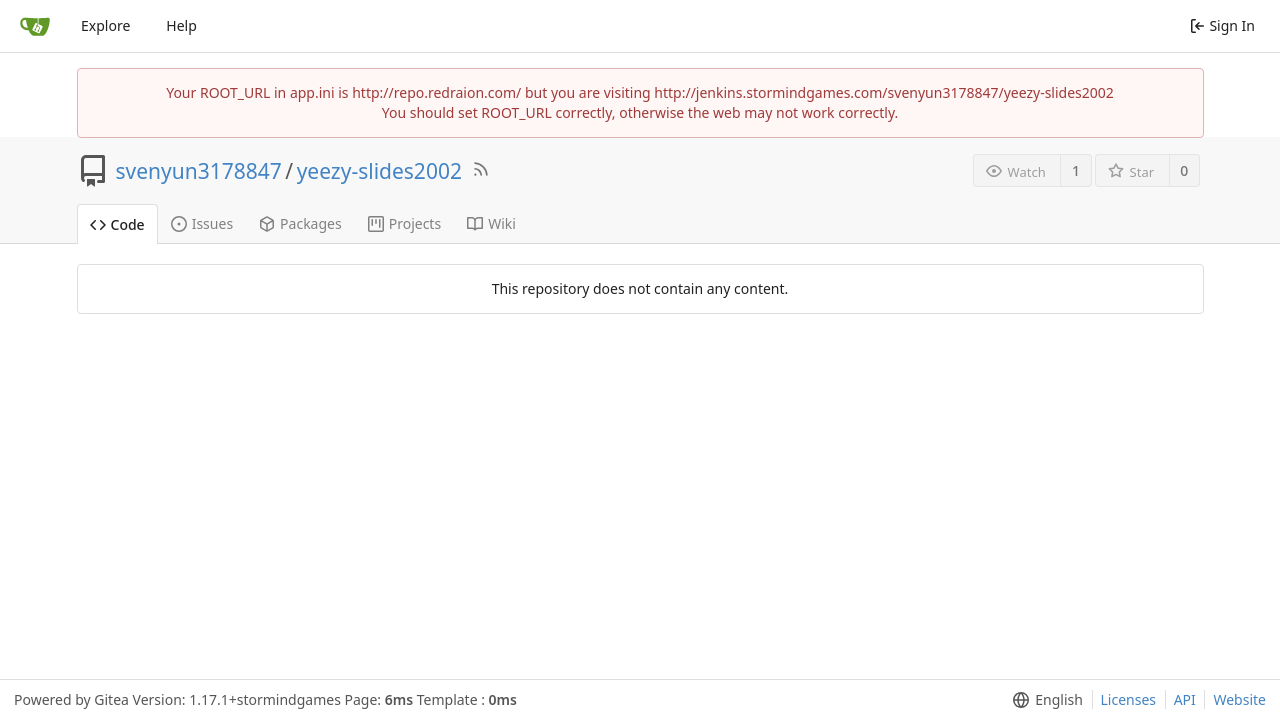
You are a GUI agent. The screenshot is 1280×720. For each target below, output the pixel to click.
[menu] (1043, 700)
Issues (202, 223)
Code (117, 224)
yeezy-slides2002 (379, 171)
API (1185, 699)
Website (1239, 699)
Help (181, 25)
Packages (300, 223)
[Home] (35, 26)
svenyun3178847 (199, 171)
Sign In (1222, 25)
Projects (404, 223)
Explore (105, 25)
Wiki (491, 223)
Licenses (1129, 699)
